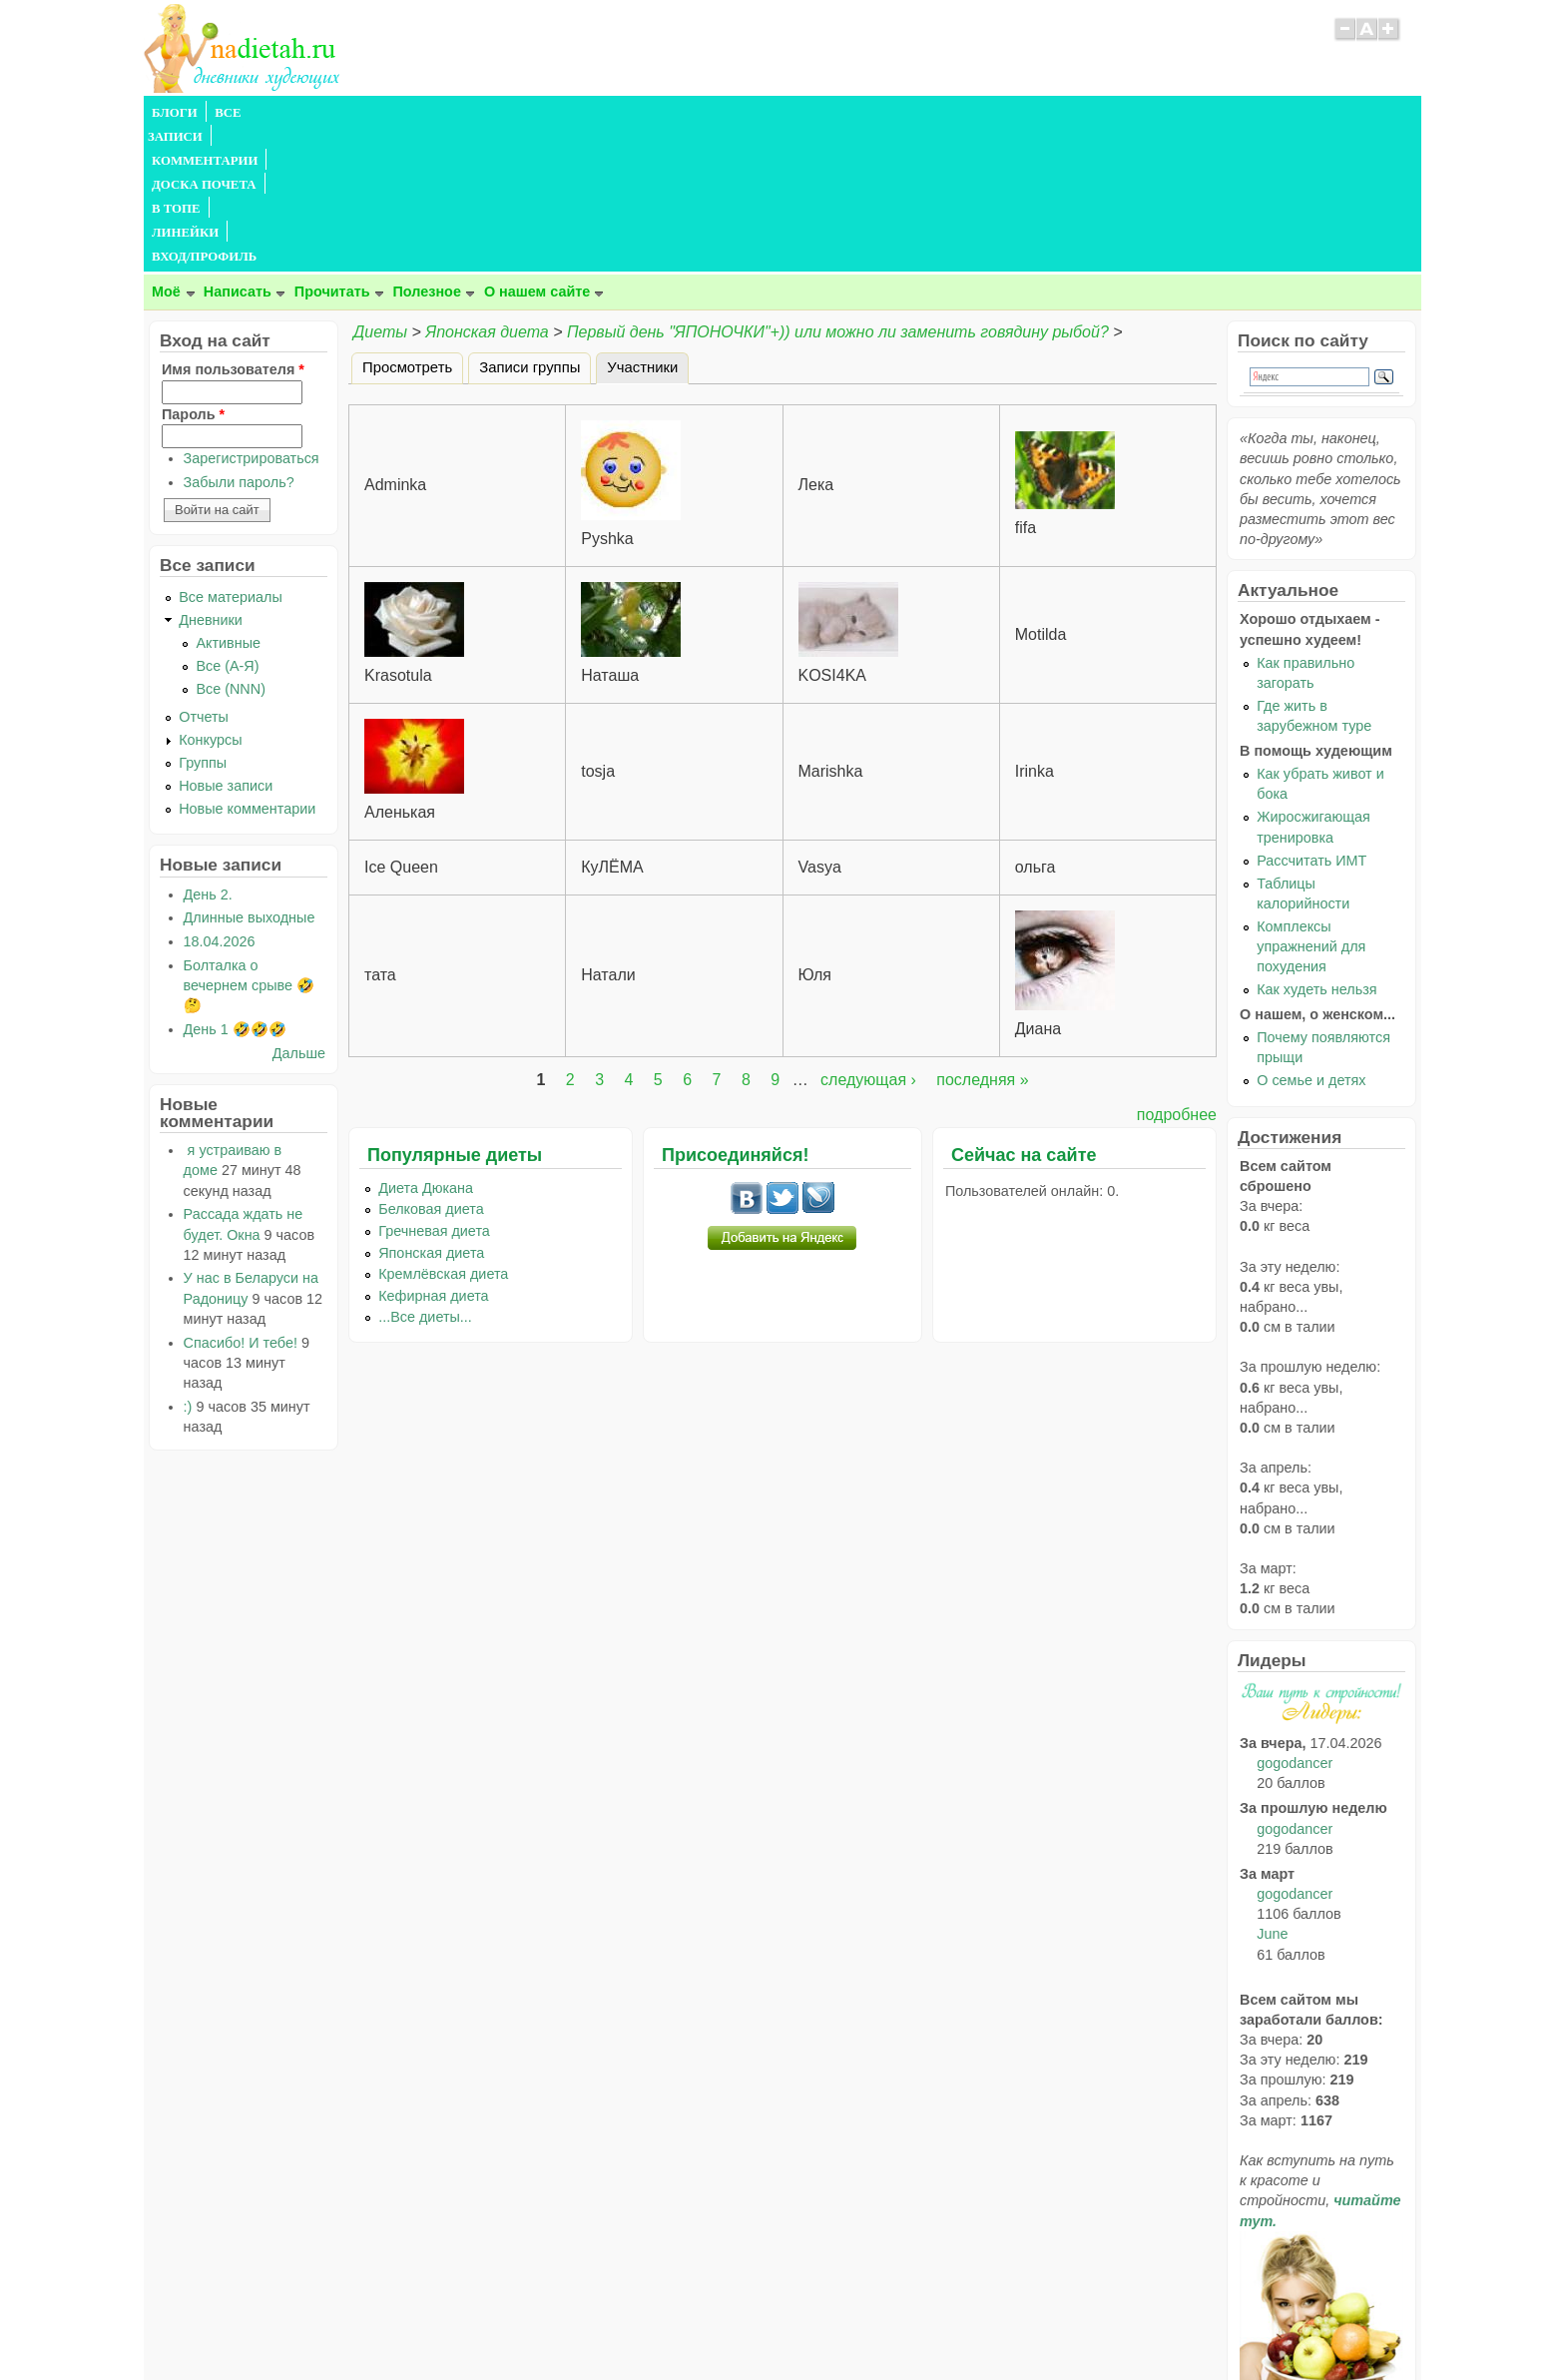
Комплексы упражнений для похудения (1311, 803)
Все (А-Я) (227, 522)
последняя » (982, 935)
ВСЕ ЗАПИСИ (256, 113)
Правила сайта (685, 2325)
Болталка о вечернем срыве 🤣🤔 (249, 842)
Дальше (298, 909)
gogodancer (1294, 1619)
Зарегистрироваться (251, 314)
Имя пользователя (233, 226)
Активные (228, 499)
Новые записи (225, 642)
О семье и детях (1311, 936)
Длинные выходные (249, 774)
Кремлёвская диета (443, 1130)
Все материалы (230, 453)
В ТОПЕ (586, 113)
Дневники (211, 476)
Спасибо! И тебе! (240, 1199)
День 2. (208, 751)
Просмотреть (407, 224)
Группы (203, 619)
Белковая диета (431, 1065)
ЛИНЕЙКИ (661, 113)
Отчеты (204, 573)
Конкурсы (210, 596)
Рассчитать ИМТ (1311, 717)
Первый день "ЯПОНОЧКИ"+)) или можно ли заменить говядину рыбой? (838, 188)
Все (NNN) (230, 545)
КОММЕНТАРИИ (369, 113)
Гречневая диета (434, 1087)
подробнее (1177, 970)
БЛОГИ (175, 113)
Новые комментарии (247, 665)
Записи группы (529, 224)
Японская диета (486, 188)
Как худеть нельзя (1316, 846)
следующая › (868, 935)
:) (188, 1263)
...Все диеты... (425, 1173)
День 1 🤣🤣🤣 (235, 885)
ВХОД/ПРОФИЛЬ (764, 113)
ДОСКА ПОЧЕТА (492, 113)
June (1272, 1790)
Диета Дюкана (425, 1044)
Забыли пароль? (239, 338)
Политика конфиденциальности (828, 2325)
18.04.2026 (220, 798)
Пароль (193, 271)
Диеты (380, 188)
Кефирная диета (433, 1152)
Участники (648, 221)
